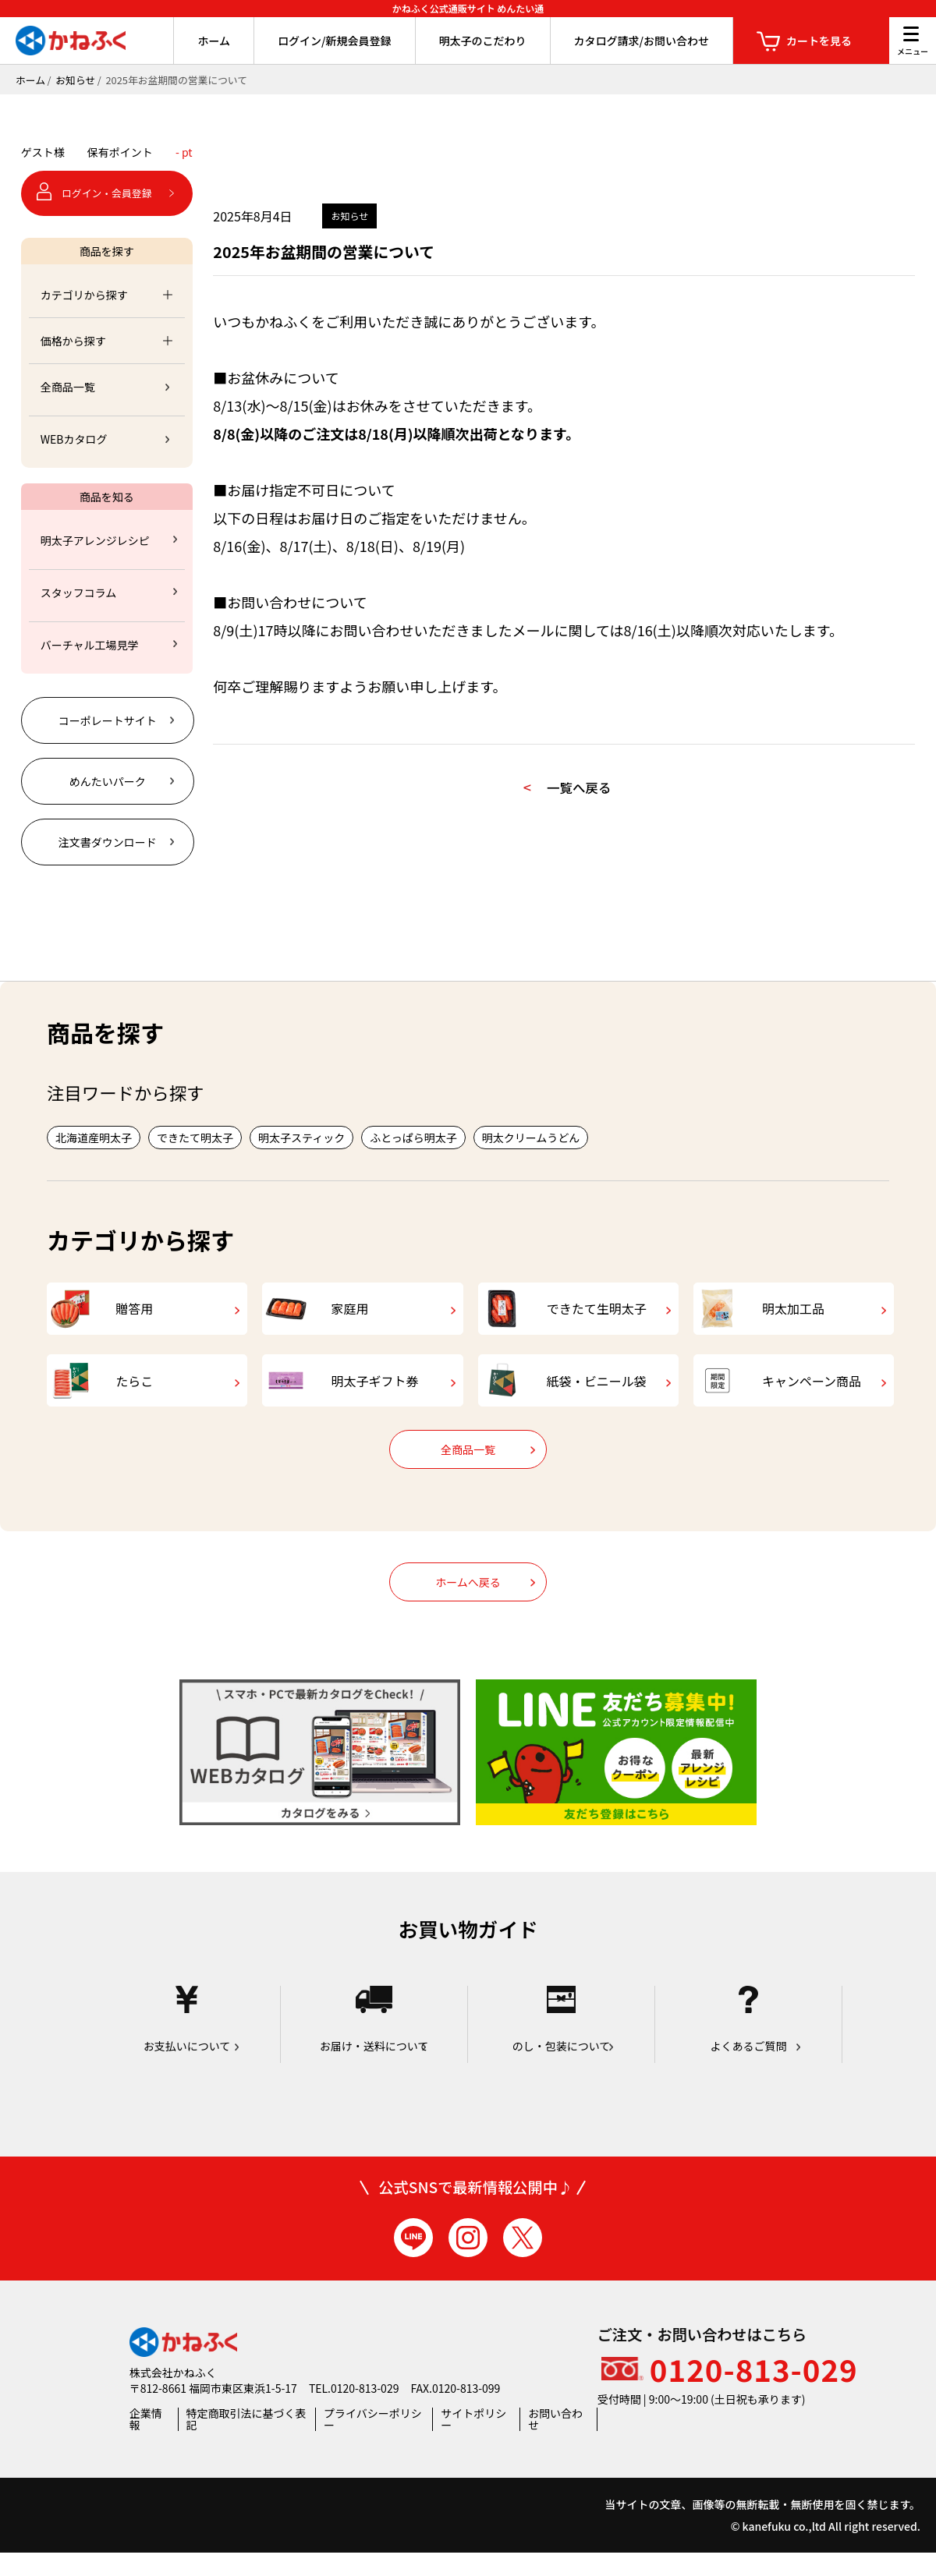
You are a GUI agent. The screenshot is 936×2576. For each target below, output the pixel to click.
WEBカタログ (74, 439)
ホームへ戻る (468, 1605)
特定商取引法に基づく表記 (246, 2442)
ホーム (213, 40)
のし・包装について (561, 2043)
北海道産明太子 (93, 1137)
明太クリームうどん (531, 1137)
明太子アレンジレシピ (95, 540)
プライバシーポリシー (373, 2442)
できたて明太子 (195, 1137)
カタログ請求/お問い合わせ (641, 40)
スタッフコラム (79, 592)
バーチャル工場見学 (90, 645)
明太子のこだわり (482, 40)
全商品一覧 (68, 387)
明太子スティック (301, 1137)
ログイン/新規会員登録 (334, 40)
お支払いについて (187, 2043)
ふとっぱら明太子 (413, 1137)
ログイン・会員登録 (106, 193)
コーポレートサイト (107, 720)
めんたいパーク (107, 781)
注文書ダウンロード (107, 842)
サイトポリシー (473, 2442)
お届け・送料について (374, 2043)
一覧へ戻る (588, 790)
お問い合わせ (555, 2442)
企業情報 (145, 2442)
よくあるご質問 (748, 2043)
